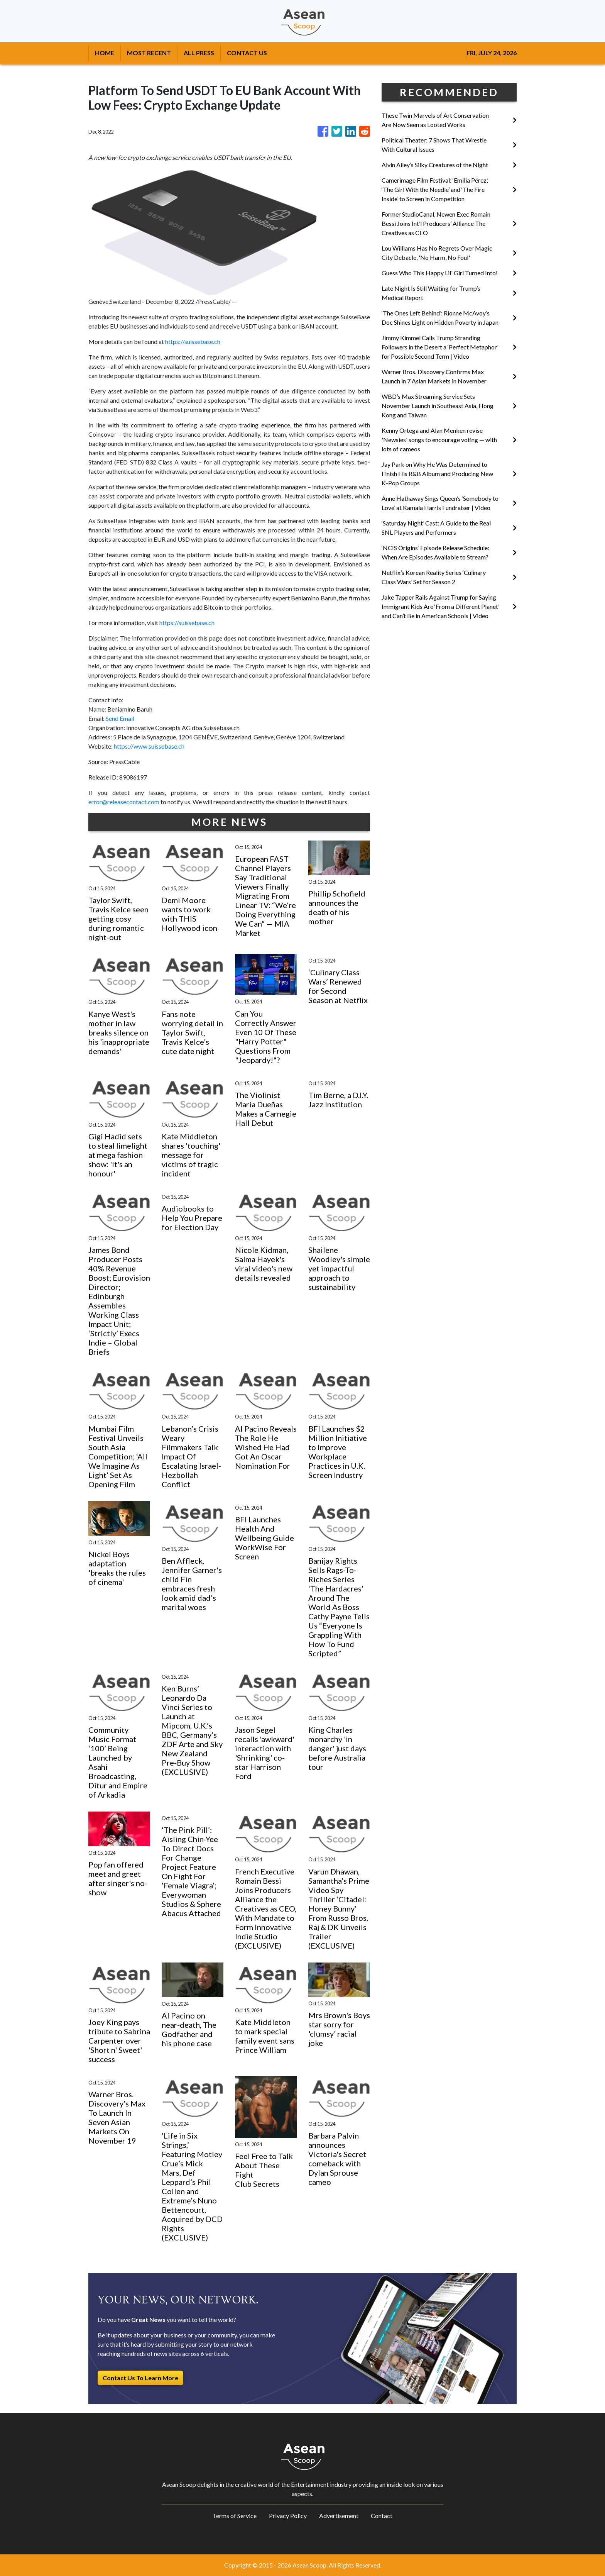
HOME (104, 52)
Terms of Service (235, 2515)
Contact (381, 2515)
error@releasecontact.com (123, 801)
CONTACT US (247, 52)
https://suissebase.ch (192, 341)
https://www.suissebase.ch (149, 746)
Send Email (120, 718)
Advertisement (338, 2515)
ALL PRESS (199, 52)
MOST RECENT (149, 52)
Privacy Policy (288, 2515)
